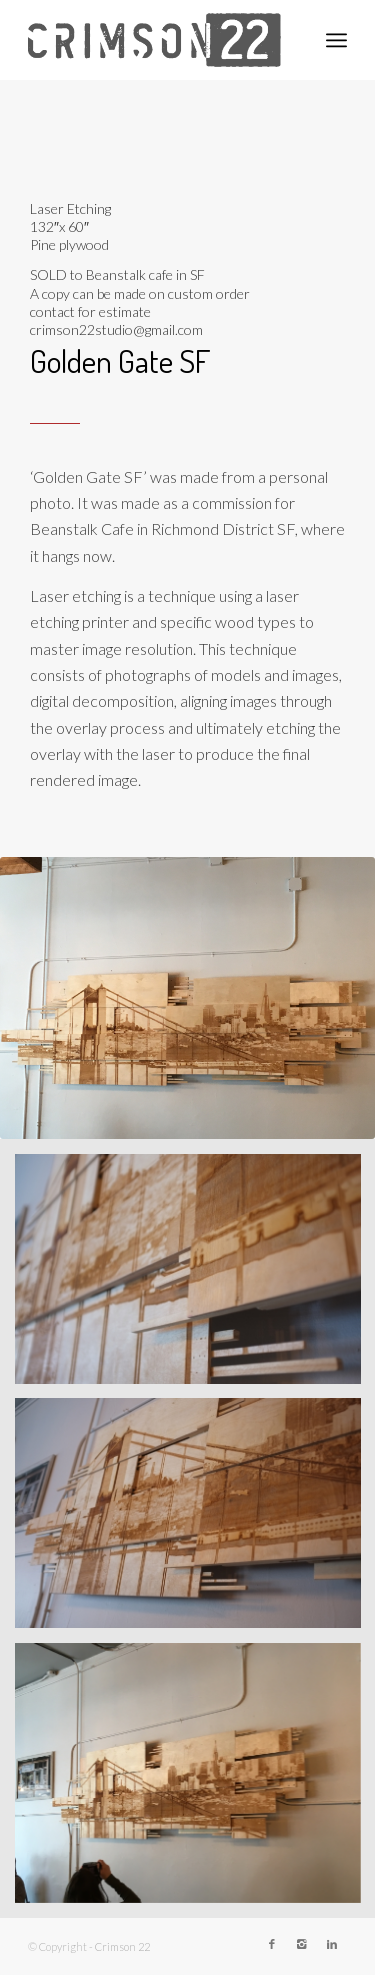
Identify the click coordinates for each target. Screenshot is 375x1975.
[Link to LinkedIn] (332, 1944)
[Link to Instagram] (302, 1944)
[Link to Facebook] (272, 1944)
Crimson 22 (122, 1946)
